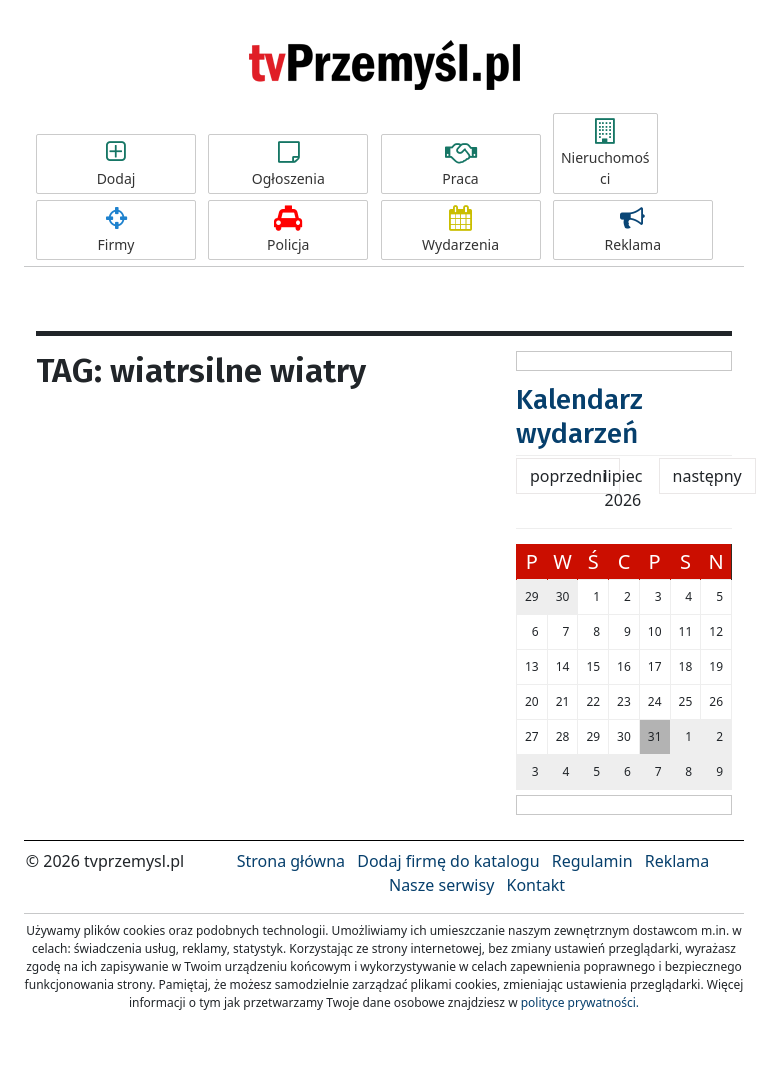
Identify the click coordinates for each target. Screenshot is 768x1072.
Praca (461, 164)
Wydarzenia (461, 230)
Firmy (116, 230)
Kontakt (535, 885)
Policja (288, 230)
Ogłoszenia (288, 164)
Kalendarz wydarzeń (579, 416)
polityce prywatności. (580, 1002)
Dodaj (116, 164)
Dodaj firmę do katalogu (448, 861)
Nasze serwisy (441, 885)
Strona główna (291, 861)
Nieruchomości (605, 153)
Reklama (633, 230)
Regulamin (592, 861)
